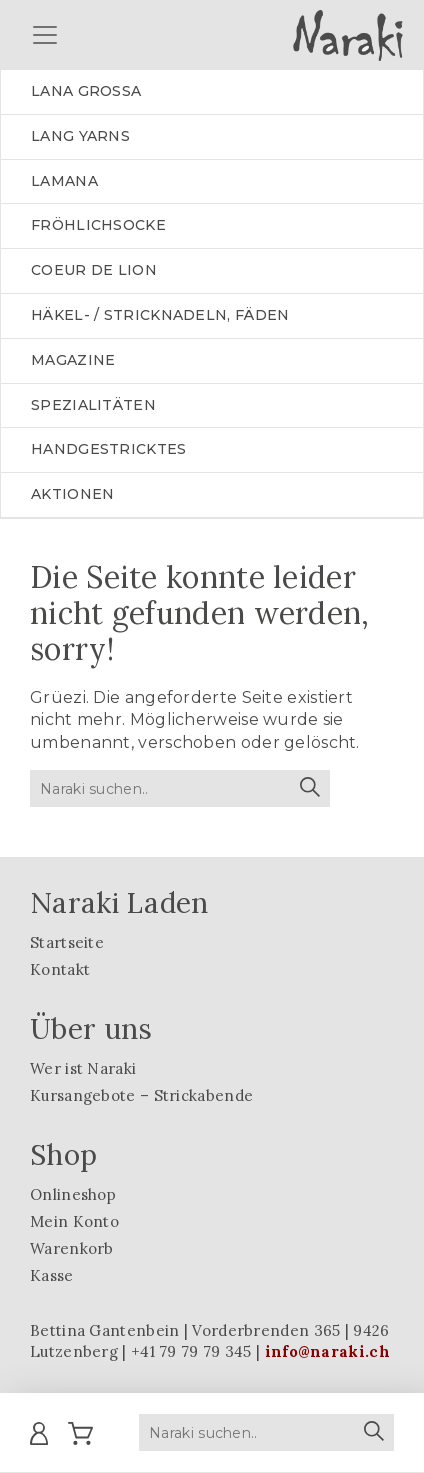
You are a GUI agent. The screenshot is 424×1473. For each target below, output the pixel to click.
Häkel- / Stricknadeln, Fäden (160, 315)
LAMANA (64, 181)
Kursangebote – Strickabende (141, 1095)
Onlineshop (73, 1194)
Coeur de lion (94, 270)
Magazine (73, 360)
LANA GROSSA (86, 91)
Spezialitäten (93, 405)
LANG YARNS (80, 136)
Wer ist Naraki (83, 1068)
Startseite (67, 942)
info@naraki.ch (327, 1351)
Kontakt (60, 969)
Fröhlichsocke (98, 225)
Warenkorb (72, 1248)
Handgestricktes (109, 449)
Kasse (52, 1275)
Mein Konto (74, 1221)
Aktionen (72, 494)
